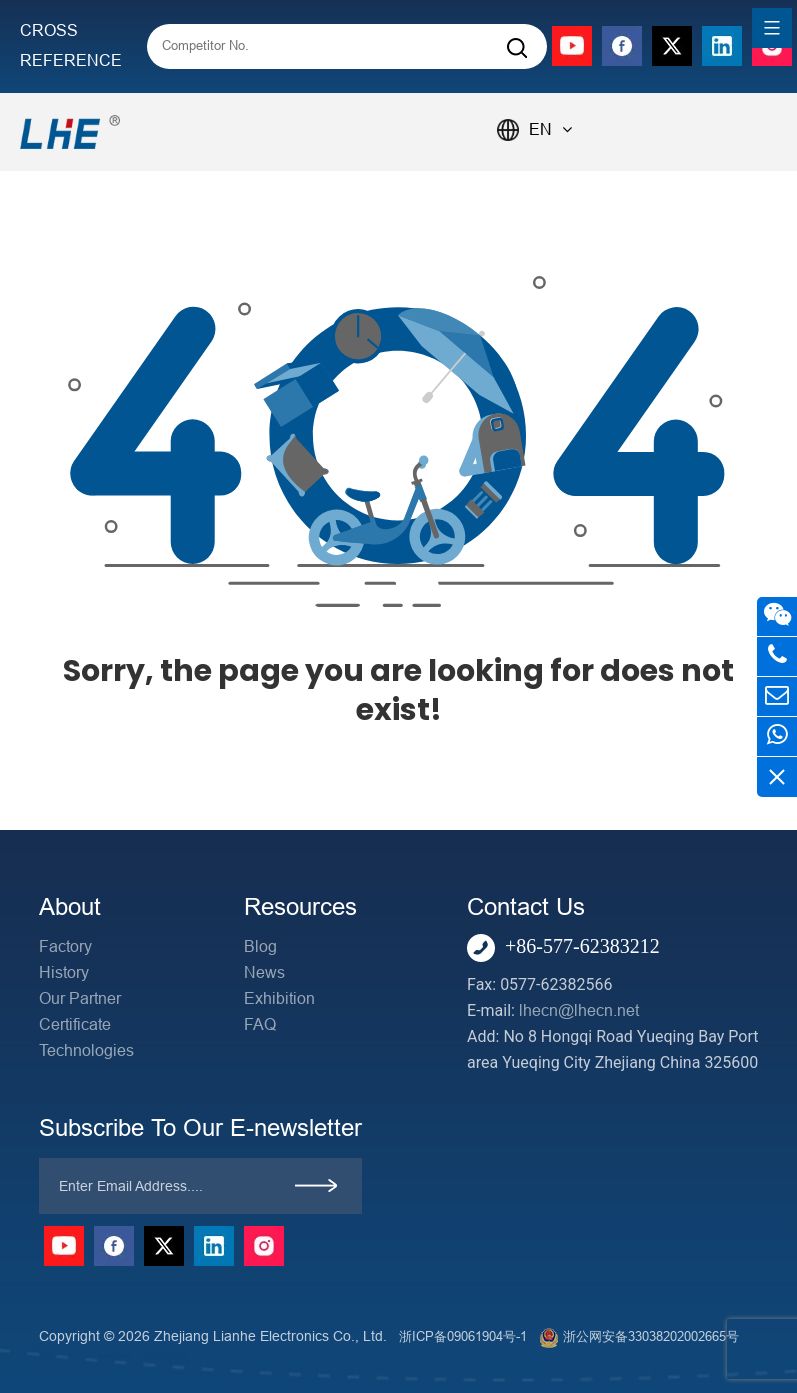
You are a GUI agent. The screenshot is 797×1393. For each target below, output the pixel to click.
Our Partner (80, 998)
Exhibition (279, 998)
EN (550, 129)
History (64, 972)
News (264, 972)
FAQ (260, 1024)
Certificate (75, 1024)
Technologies (86, 1050)
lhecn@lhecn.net (579, 1010)
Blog (260, 946)
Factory (65, 946)
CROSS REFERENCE (71, 45)
